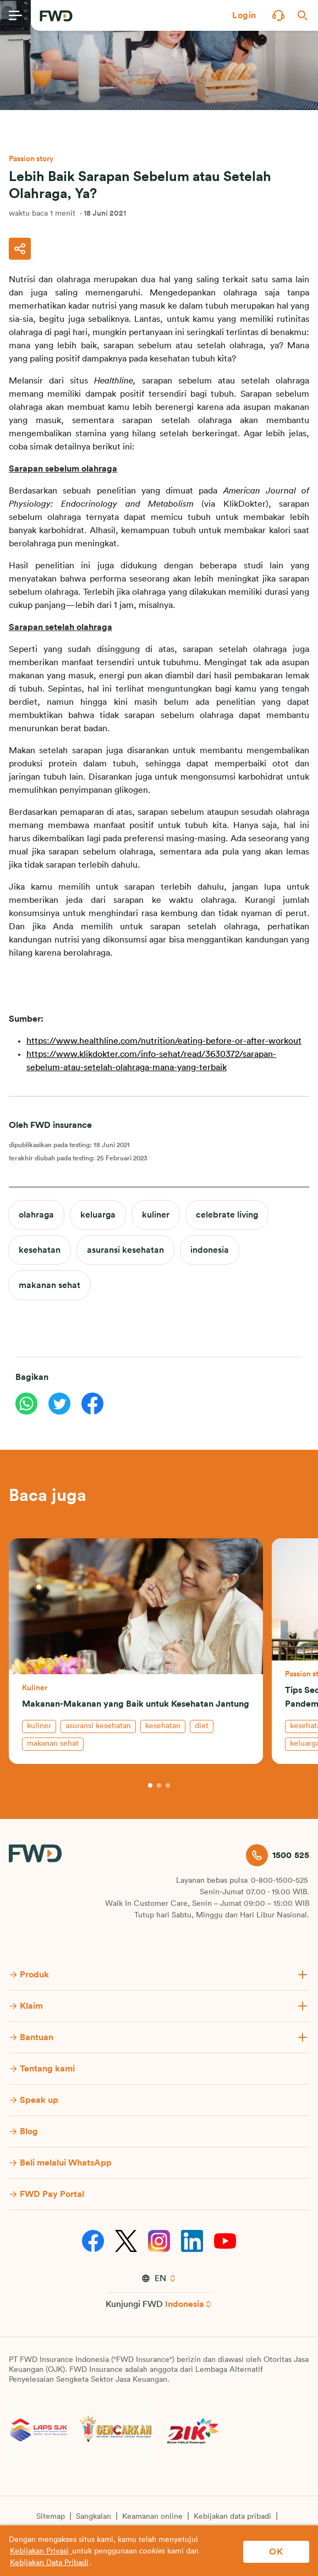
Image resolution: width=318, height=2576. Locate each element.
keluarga (98, 1214)
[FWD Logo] (56, 15)
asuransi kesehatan (125, 1250)
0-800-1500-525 (279, 1880)
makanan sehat (49, 1285)
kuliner (155, 1214)
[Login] (244, 15)
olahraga (36, 1214)
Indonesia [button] (184, 2304)
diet (202, 1726)
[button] (244, 15)
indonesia (209, 1250)
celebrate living (227, 1214)
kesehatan (40, 1250)
